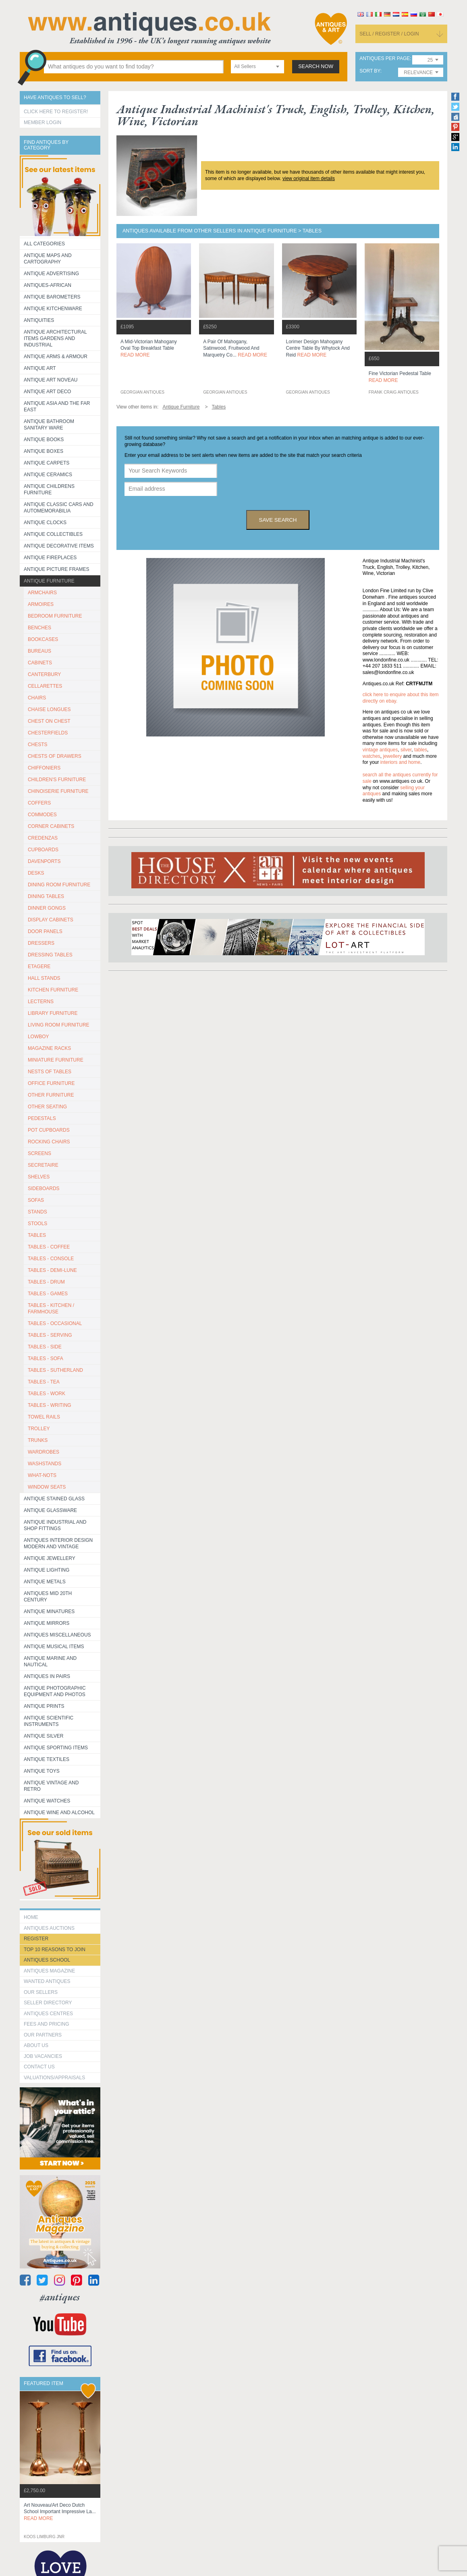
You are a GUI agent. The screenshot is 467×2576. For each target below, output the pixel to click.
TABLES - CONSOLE (51, 1258)
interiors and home (400, 762)
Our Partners (43, 2035)
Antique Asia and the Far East (57, 406)
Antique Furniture (49, 581)
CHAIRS (37, 698)
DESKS (36, 873)
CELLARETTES (45, 686)
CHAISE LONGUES (49, 709)
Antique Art (40, 368)
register (36, 1938)
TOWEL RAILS (44, 1417)
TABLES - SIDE (45, 1347)
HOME (31, 1917)
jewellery (392, 756)
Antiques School (47, 1960)
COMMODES (42, 814)
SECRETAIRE (43, 1165)
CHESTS (38, 744)
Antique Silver (43, 1736)
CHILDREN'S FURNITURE (57, 779)
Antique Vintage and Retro (51, 1786)
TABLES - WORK (46, 1393)
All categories (44, 244)
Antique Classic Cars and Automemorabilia (58, 508)
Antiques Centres (48, 2013)
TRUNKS (38, 1440)
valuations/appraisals (54, 2077)
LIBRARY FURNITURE (53, 1013)
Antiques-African (47, 285)
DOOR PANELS (45, 931)
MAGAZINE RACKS (49, 1048)
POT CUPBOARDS (49, 1130)
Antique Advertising (51, 273)
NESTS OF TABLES (49, 1071)
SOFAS (36, 1200)
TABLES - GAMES (48, 1293)
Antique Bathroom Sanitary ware (49, 425)
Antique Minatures (49, 1611)
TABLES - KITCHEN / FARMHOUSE (51, 1309)
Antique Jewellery (49, 1558)
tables (420, 750)
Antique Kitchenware (53, 308)
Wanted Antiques (47, 1981)
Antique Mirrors (46, 1623)
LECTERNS (41, 1001)
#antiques (60, 2297)
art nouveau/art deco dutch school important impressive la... (60, 2512)
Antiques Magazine (49, 1971)
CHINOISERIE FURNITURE (58, 791)
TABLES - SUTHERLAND (55, 1370)
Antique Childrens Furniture (49, 489)
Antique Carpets (46, 463)
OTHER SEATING (47, 1107)
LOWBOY (38, 1036)
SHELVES (39, 1177)
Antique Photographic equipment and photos (55, 1691)
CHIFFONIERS (44, 768)
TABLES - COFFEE (49, 1247)
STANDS (37, 1212)
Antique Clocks (45, 522)
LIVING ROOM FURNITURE (58, 1025)
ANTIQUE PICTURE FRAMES (56, 569)
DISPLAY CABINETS (50, 920)
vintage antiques (380, 750)
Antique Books (44, 439)
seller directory (48, 2003)
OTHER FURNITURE (51, 1095)
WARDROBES (43, 1452)
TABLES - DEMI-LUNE (52, 1270)
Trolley (39, 1428)
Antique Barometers (52, 297)
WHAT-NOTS (42, 1475)
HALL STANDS (44, 978)
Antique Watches (47, 1801)
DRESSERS (41, 943)
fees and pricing (46, 2024)
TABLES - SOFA (45, 1358)
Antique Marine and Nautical (50, 1661)
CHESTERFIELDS (48, 733)
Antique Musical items (54, 1646)
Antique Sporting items (56, 1748)
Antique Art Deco (47, 391)
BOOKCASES (43, 639)
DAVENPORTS (44, 861)
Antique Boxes (43, 451)
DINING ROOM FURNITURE (59, 885)
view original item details (308, 178)
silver (406, 750)
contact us (39, 2067)
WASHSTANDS (44, 1463)
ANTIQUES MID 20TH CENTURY (48, 1597)
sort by (369, 71)
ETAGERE (39, 966)
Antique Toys (42, 1771)
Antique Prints (44, 1706)
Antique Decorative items (59, 546)
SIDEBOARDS (44, 1188)
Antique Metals (45, 1582)
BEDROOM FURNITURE (55, 616)
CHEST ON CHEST (49, 721)
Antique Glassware (50, 1510)
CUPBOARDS (43, 849)
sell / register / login (389, 34)
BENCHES (39, 628)
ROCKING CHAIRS (49, 1142)
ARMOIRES (41, 604)
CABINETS (40, 663)
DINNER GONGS (47, 908)
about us (36, 2045)
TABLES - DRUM (46, 1282)
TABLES (37, 1235)
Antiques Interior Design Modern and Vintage (58, 1543)
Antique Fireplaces (50, 557)
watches (371, 756)
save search (278, 520)
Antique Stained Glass (54, 1499)
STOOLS (37, 1223)
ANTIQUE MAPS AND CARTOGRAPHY (48, 259)
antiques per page (384, 58)
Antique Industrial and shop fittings (55, 1525)
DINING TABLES (46, 896)
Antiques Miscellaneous (57, 1635)
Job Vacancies (43, 2056)
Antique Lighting (46, 1570)
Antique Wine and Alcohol (59, 1812)
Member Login (42, 122)
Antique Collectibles (53, 534)
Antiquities (39, 320)
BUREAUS (39, 651)
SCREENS (39, 1153)
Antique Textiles (46, 1759)
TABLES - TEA (44, 1382)
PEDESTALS (42, 1118)
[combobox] (257, 66)
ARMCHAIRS (42, 592)
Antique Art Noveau (51, 380)
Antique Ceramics (48, 474)
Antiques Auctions (49, 1928)
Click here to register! (56, 111)
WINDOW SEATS (47, 1487)
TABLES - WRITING (49, 1405)
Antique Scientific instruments (48, 1721)
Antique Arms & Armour (55, 356)
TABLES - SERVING (50, 1335)
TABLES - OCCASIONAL (55, 1323)
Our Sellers (41, 1992)
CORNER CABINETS (51, 826)
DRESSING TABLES (50, 955)
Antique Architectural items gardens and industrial (55, 338)
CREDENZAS (43, 838)
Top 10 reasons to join (54, 1949)
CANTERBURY (44, 674)
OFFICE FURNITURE (51, 1083)
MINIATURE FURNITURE (55, 1060)
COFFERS (39, 803)
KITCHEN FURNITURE (53, 990)
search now (315, 66)
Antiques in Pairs (47, 1676)
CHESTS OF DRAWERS (54, 756)
